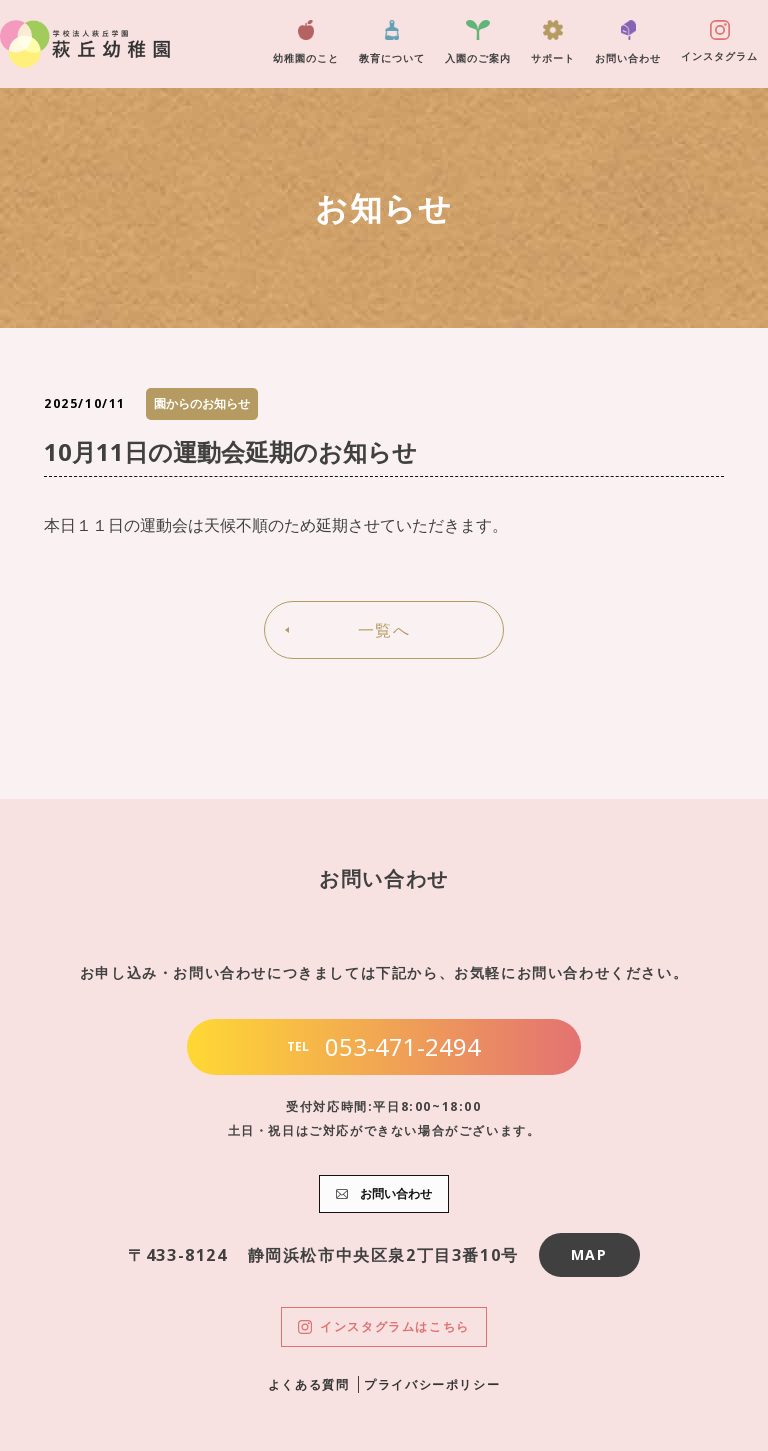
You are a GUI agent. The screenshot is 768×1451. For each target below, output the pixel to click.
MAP (589, 1254)
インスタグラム (719, 41)
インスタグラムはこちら (384, 1326)
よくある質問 (309, 1384)
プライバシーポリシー (432, 1384)
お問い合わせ (628, 42)
